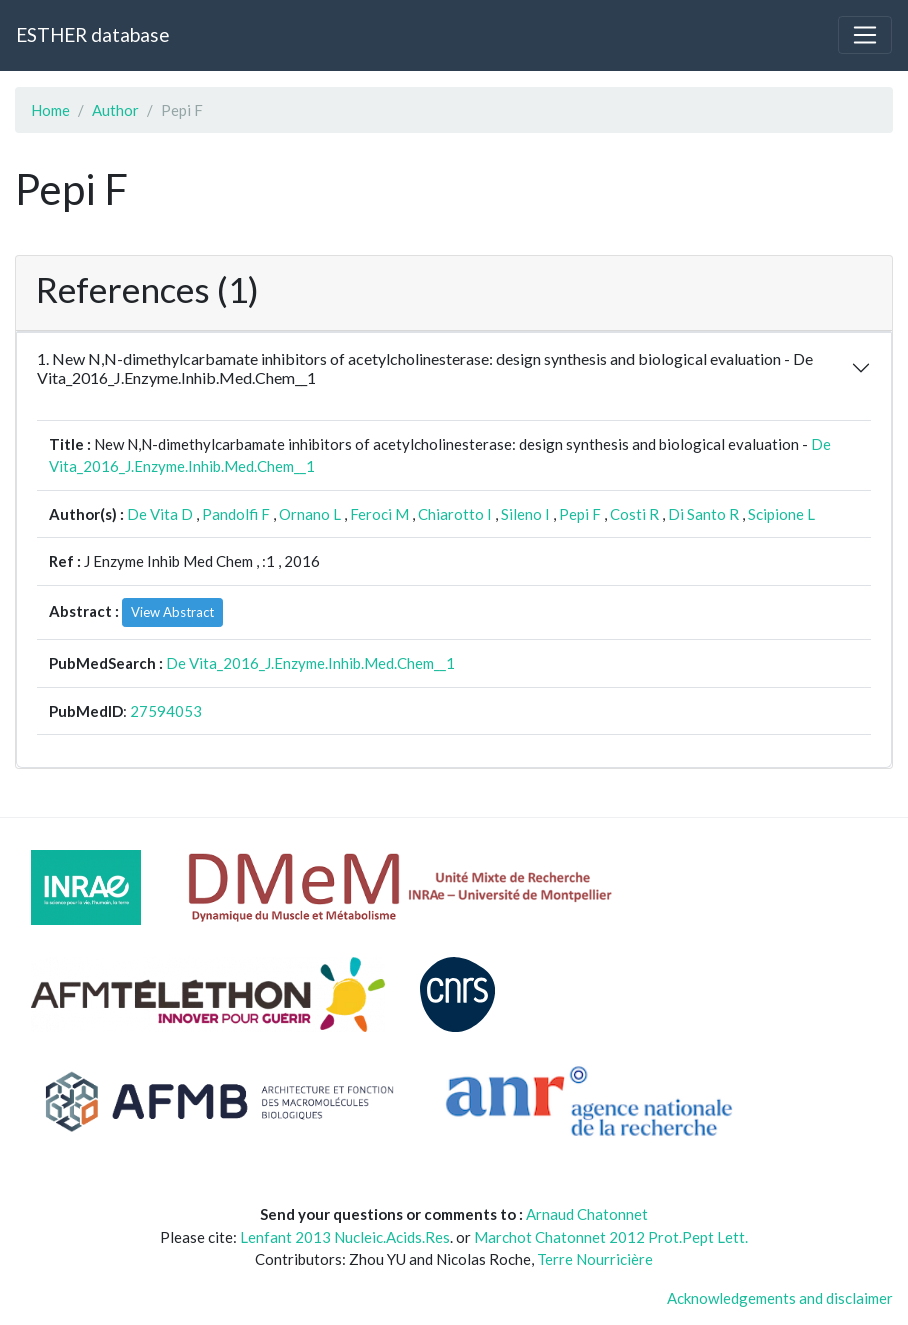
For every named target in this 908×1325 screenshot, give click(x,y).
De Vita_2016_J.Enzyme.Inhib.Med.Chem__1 (310, 663)
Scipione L (781, 514)
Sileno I (525, 514)
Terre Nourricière (595, 1259)
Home (50, 110)
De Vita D (160, 514)
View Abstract (172, 612)
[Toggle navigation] (865, 35)
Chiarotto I (455, 514)
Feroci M (379, 514)
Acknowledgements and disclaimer (780, 1298)
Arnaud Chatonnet (587, 1214)
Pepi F (580, 514)
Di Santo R (703, 514)
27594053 (166, 711)
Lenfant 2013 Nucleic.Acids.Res (345, 1237)
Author (115, 110)
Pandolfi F (236, 514)
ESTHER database (92, 34)
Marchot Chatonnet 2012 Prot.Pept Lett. (611, 1237)
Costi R (634, 514)
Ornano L (310, 514)
